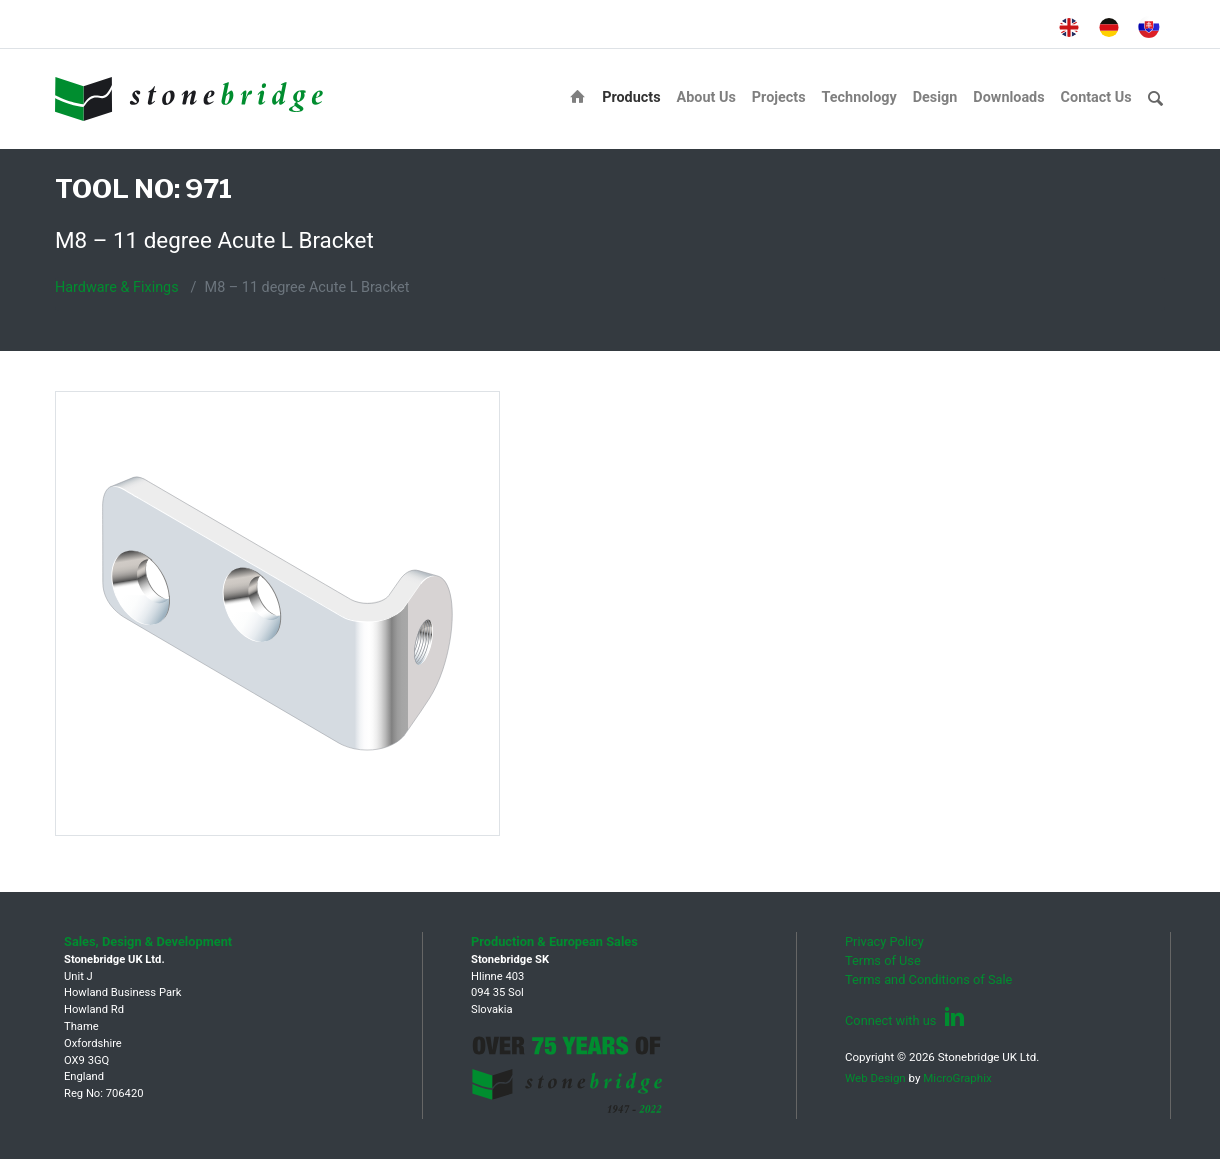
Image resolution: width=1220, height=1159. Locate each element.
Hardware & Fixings (117, 287)
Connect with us (905, 1020)
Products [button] (631, 97)
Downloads (1008, 97)
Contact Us (1096, 97)
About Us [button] (706, 97)
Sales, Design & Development (148, 941)
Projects (779, 97)
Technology (859, 97)
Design (935, 97)
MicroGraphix (957, 1078)
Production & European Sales (554, 941)
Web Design (875, 1078)
